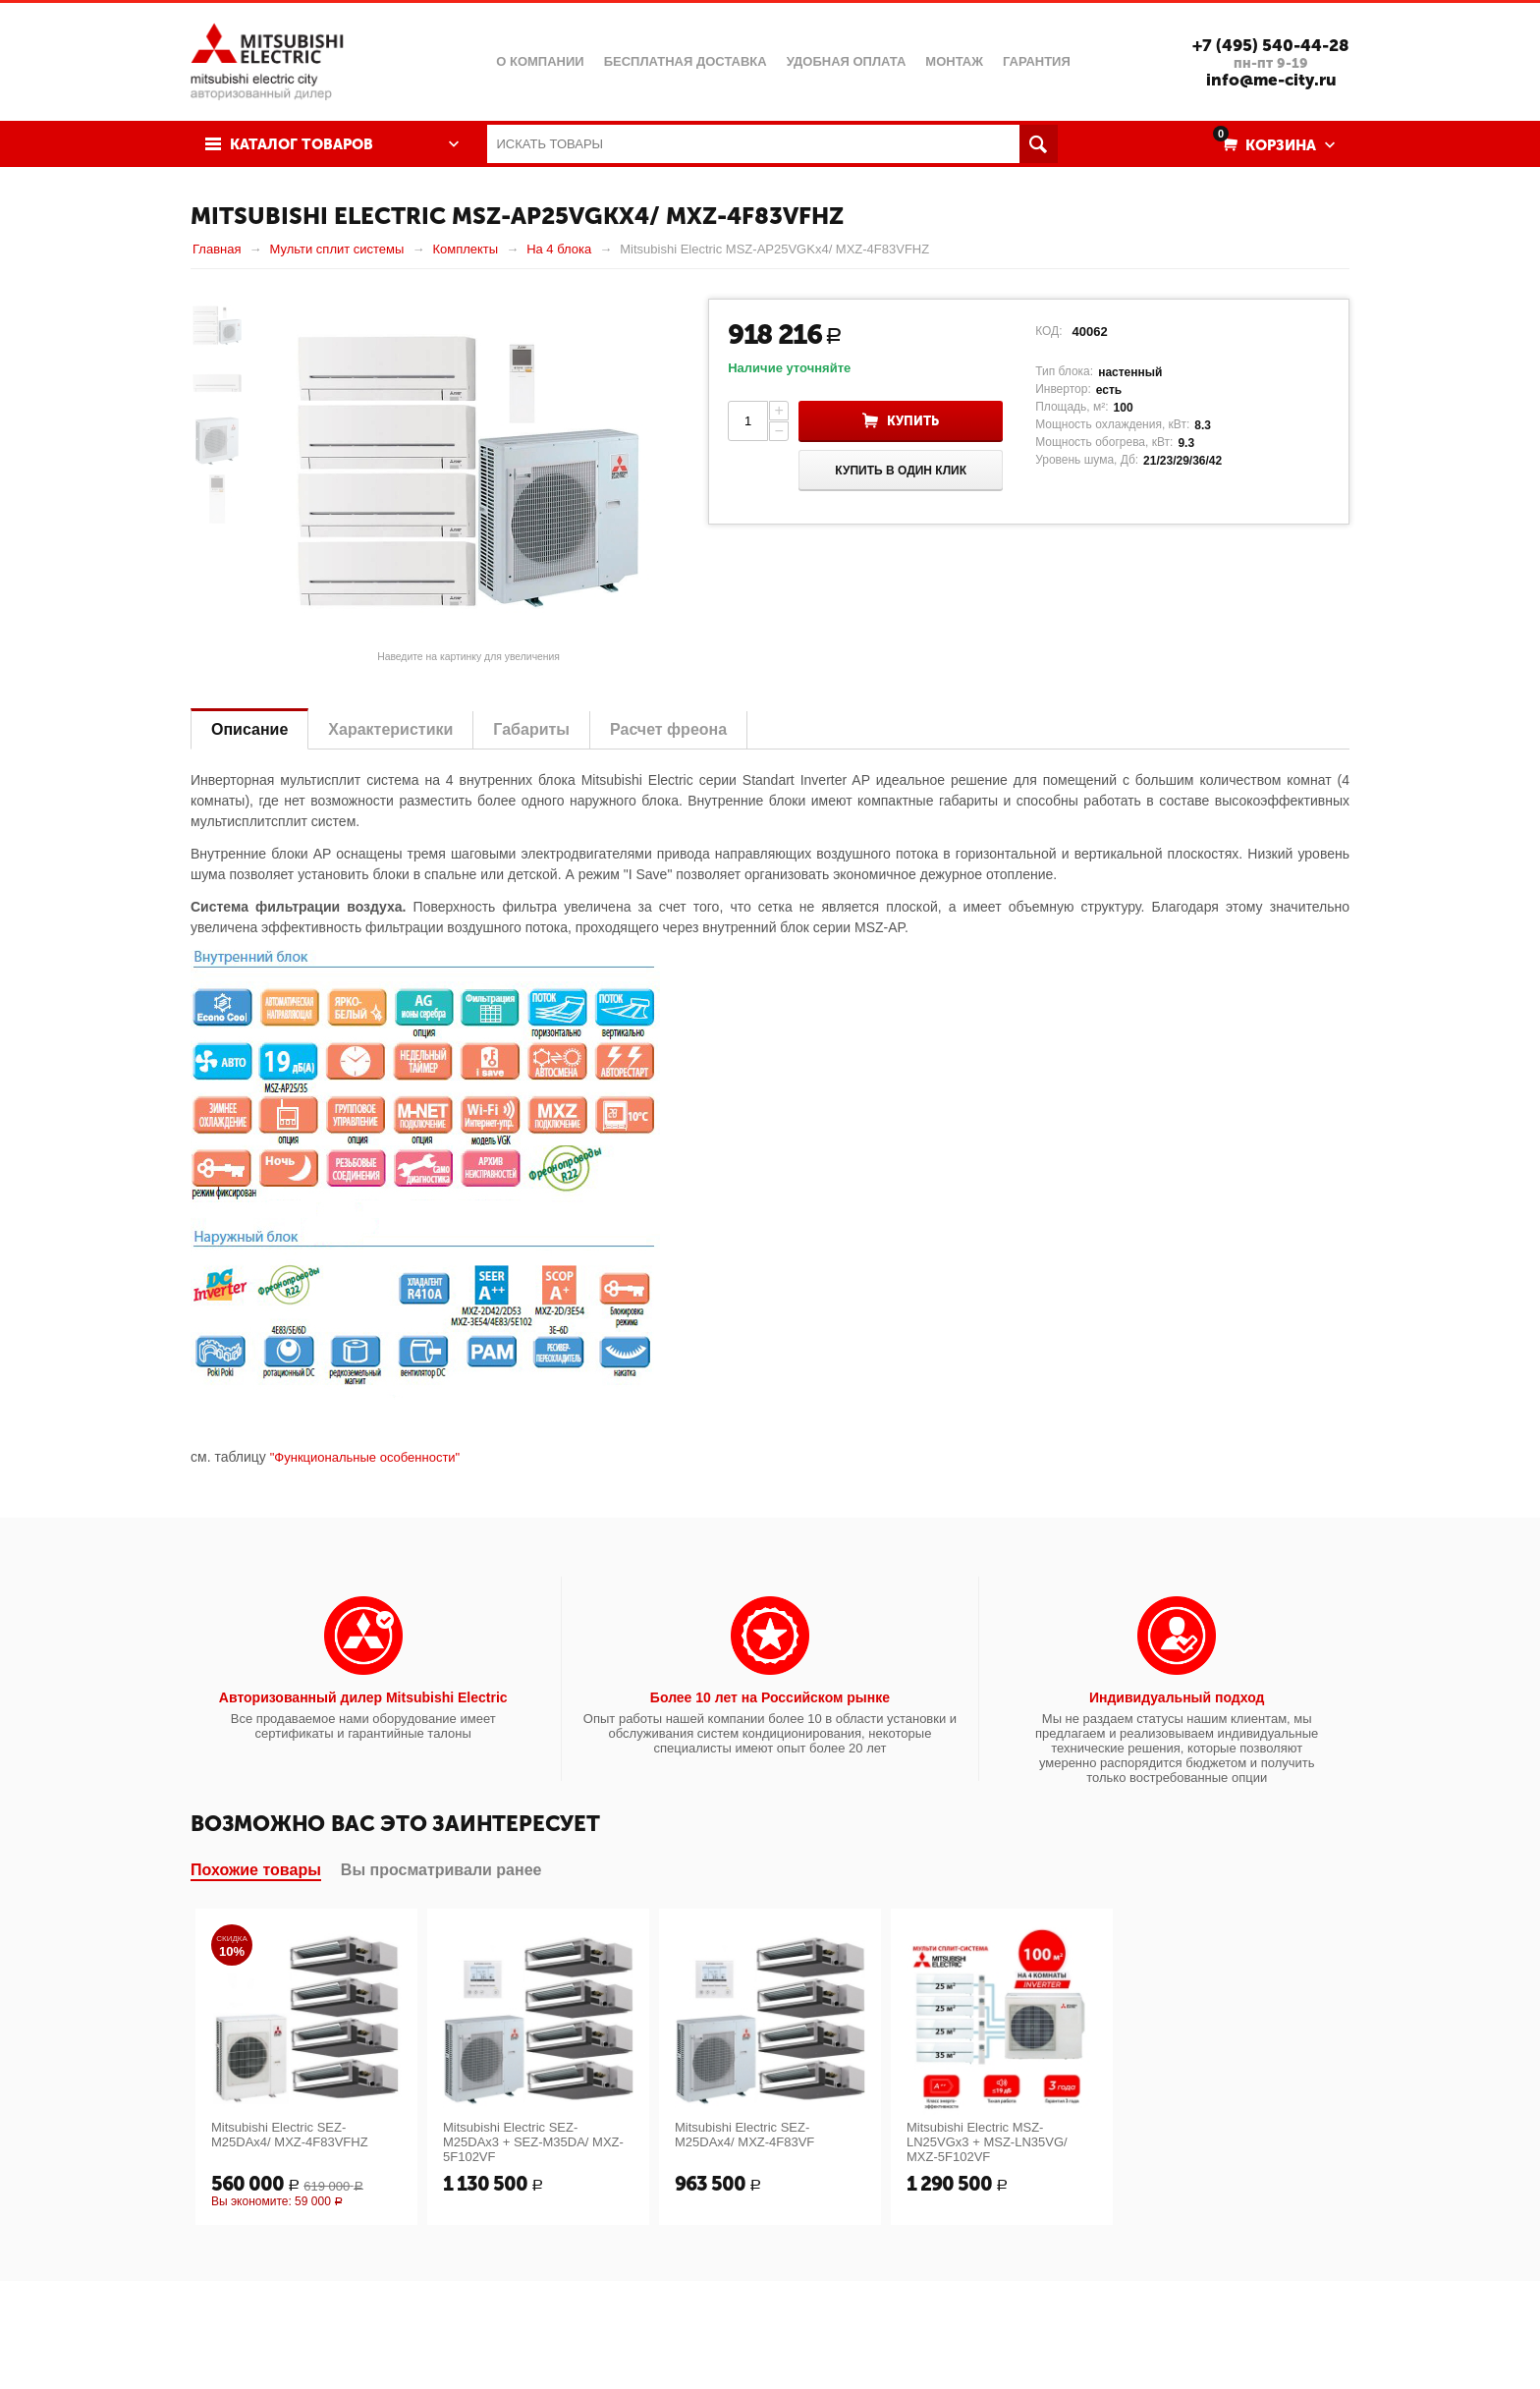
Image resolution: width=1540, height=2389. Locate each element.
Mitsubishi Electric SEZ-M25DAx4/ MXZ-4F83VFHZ (289, 2134)
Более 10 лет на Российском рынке (770, 1697)
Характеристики (390, 729)
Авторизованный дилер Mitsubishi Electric (363, 1697)
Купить (913, 421)
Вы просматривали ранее (441, 1869)
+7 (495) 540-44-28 (1270, 45)
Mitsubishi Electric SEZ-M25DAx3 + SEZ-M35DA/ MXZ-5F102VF (533, 2142)
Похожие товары (256, 1869)
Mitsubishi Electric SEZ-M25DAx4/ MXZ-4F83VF (744, 2134)
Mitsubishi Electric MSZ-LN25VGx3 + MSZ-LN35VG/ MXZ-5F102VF (987, 2142)
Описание (249, 729)
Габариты (531, 729)
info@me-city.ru (1271, 79)
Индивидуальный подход (1176, 1697)
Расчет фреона (668, 729)
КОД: (1048, 331)
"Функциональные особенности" (365, 1457)
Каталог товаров (301, 144)
